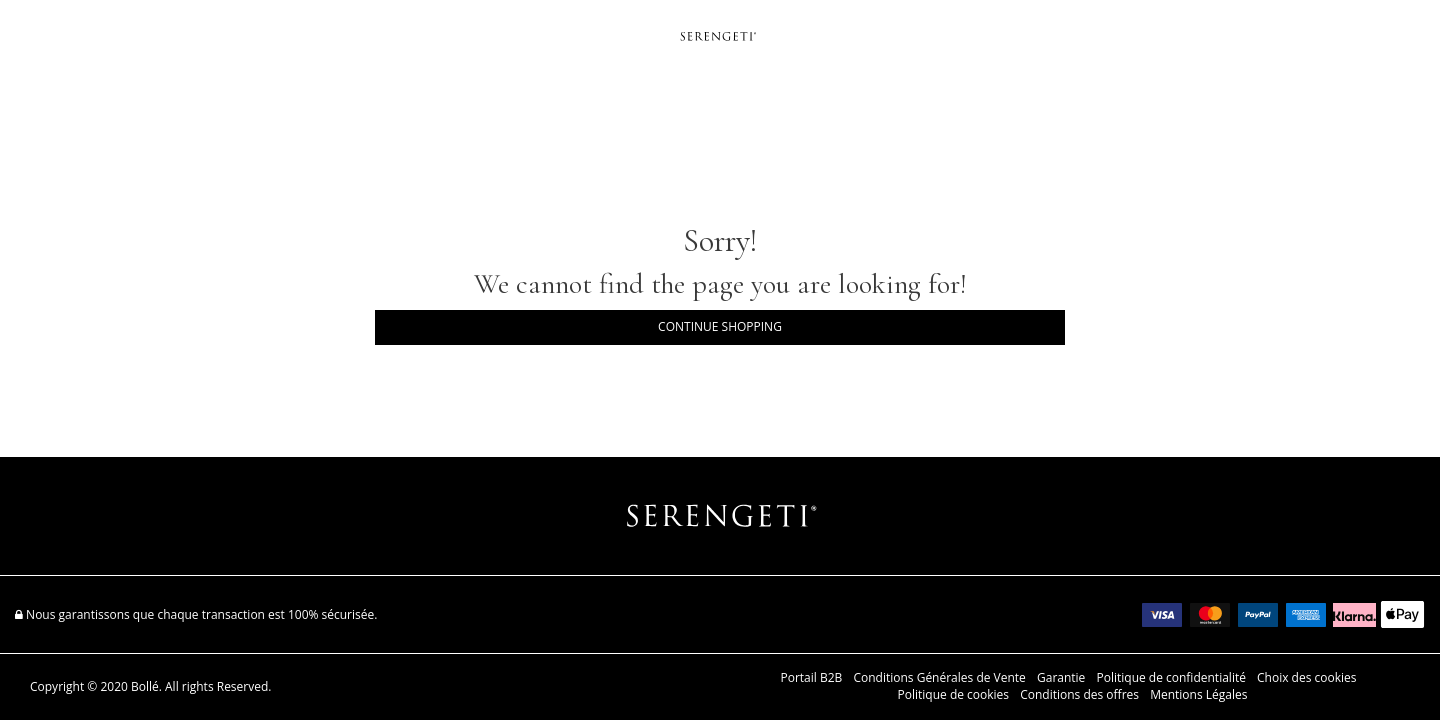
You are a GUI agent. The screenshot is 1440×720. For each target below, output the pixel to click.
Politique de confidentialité (1170, 678)
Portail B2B (811, 678)
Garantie (1061, 678)
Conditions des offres (1079, 695)
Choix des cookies (1306, 678)
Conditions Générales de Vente (939, 678)
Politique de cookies (954, 695)
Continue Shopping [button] (720, 326)
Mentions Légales (1198, 695)
